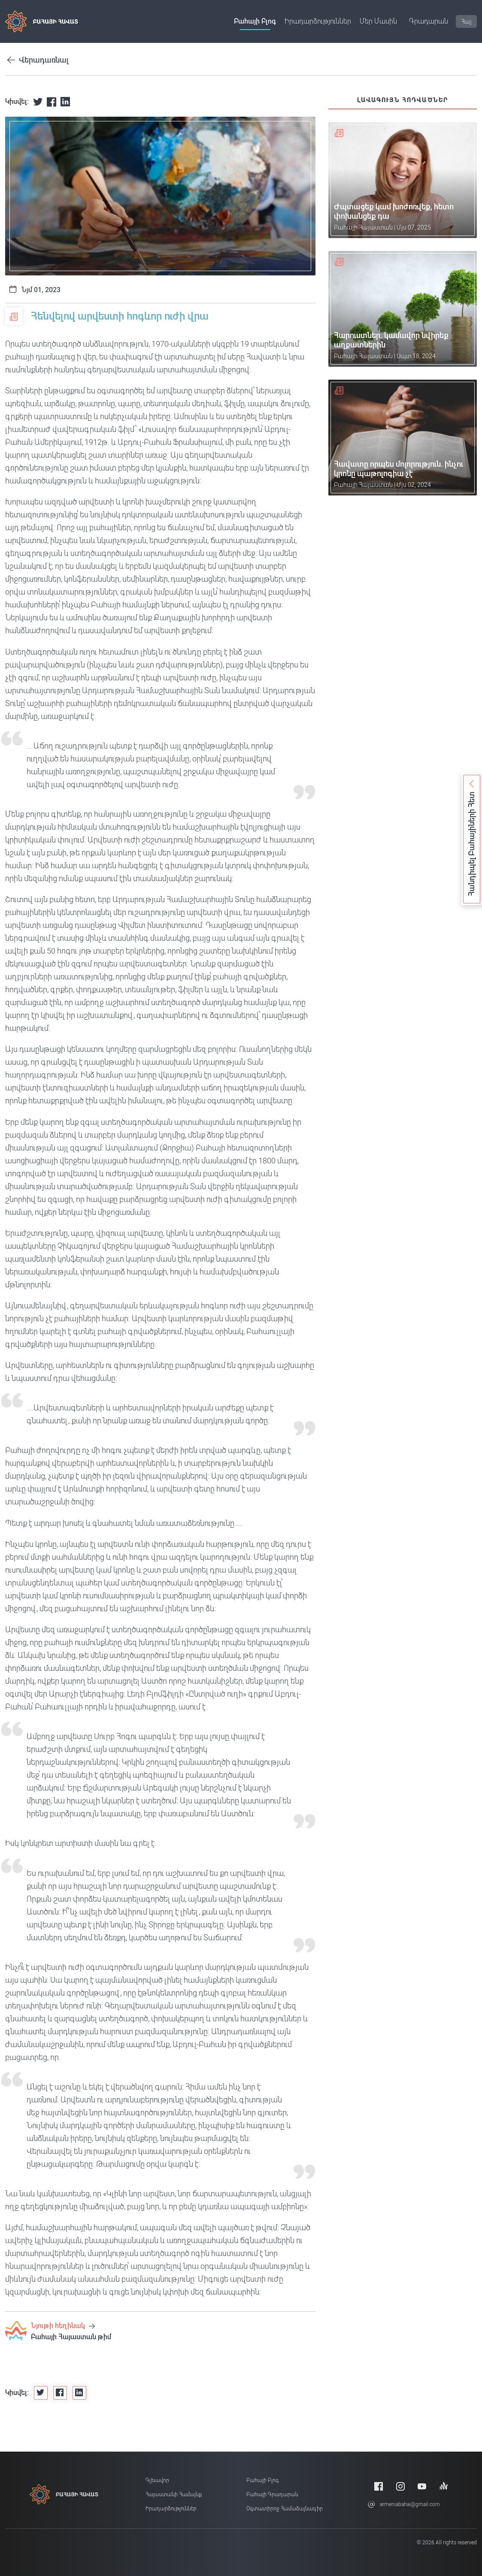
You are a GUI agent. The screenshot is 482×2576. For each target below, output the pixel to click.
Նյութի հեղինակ (63, 2326)
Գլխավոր (157, 2480)
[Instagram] (400, 2486)
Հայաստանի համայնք (174, 2494)
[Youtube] (422, 2486)
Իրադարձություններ (318, 21)
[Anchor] (444, 2486)
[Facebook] (378, 2486)
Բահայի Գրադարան (272, 2494)
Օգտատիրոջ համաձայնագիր (284, 2509)
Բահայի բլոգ (255, 21)
